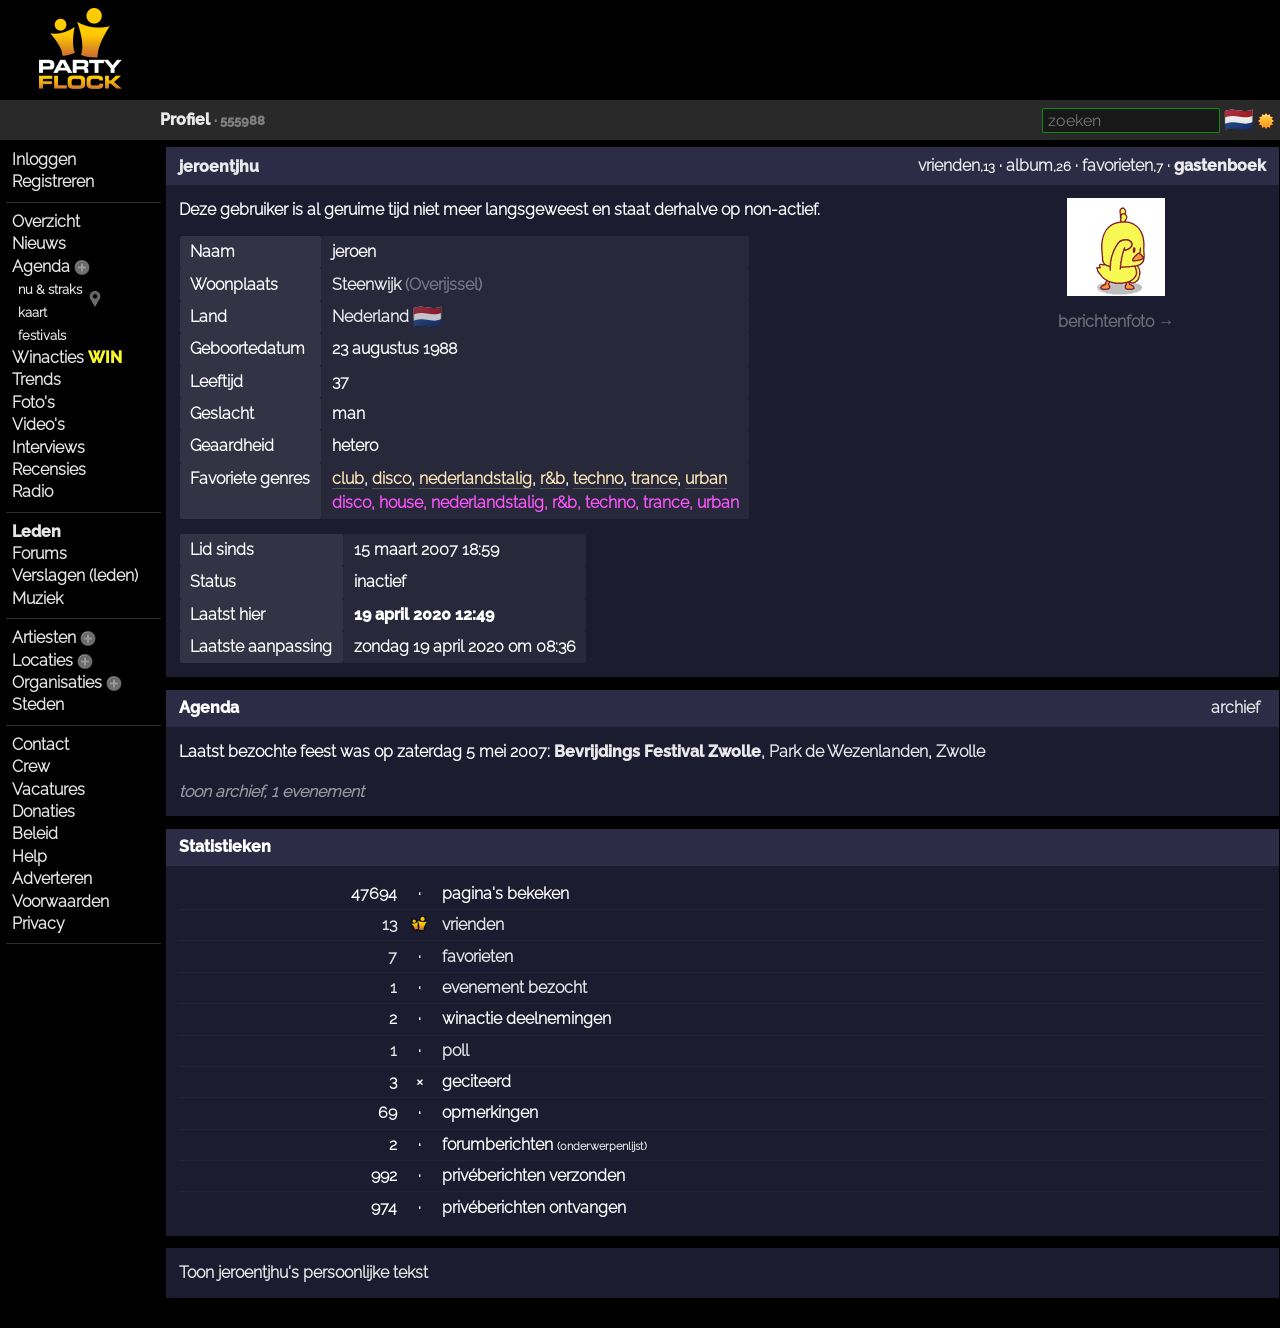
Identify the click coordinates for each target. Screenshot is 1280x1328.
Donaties (43, 811)
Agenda (41, 266)
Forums (39, 553)
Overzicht (46, 221)
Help (29, 856)
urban (706, 478)
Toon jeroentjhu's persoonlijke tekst (303, 1272)
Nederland (370, 316)
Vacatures (48, 789)
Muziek (37, 598)
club (348, 478)
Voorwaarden (60, 901)
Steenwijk (366, 284)
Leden (36, 531)
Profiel (185, 119)
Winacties (67, 357)
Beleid (35, 833)
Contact (40, 744)
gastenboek (1220, 165)
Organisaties (57, 682)
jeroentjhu (219, 166)
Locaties (42, 660)
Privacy (38, 923)
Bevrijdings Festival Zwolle (657, 751)
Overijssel (443, 284)
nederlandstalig (475, 478)
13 (389, 924)
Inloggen (44, 159)
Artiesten (44, 637)
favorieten (1117, 165)
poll (455, 1050)
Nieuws (39, 243)
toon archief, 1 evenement (271, 791)
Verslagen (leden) (75, 575)
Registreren (53, 181)
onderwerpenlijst (602, 1146)
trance (654, 478)
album (1029, 165)
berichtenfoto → (1116, 321)
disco (391, 478)
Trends (36, 379)
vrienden (949, 165)
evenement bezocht (514, 987)
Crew (31, 766)
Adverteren (52, 878)
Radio (32, 491)
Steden (38, 704)
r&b (552, 478)
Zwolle (960, 751)
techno (598, 478)
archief (1235, 707)
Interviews (48, 447)
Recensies (49, 469)
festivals (42, 335)
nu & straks (50, 289)
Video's (38, 424)
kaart (32, 312)
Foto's (33, 402)
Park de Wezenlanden (848, 751)
